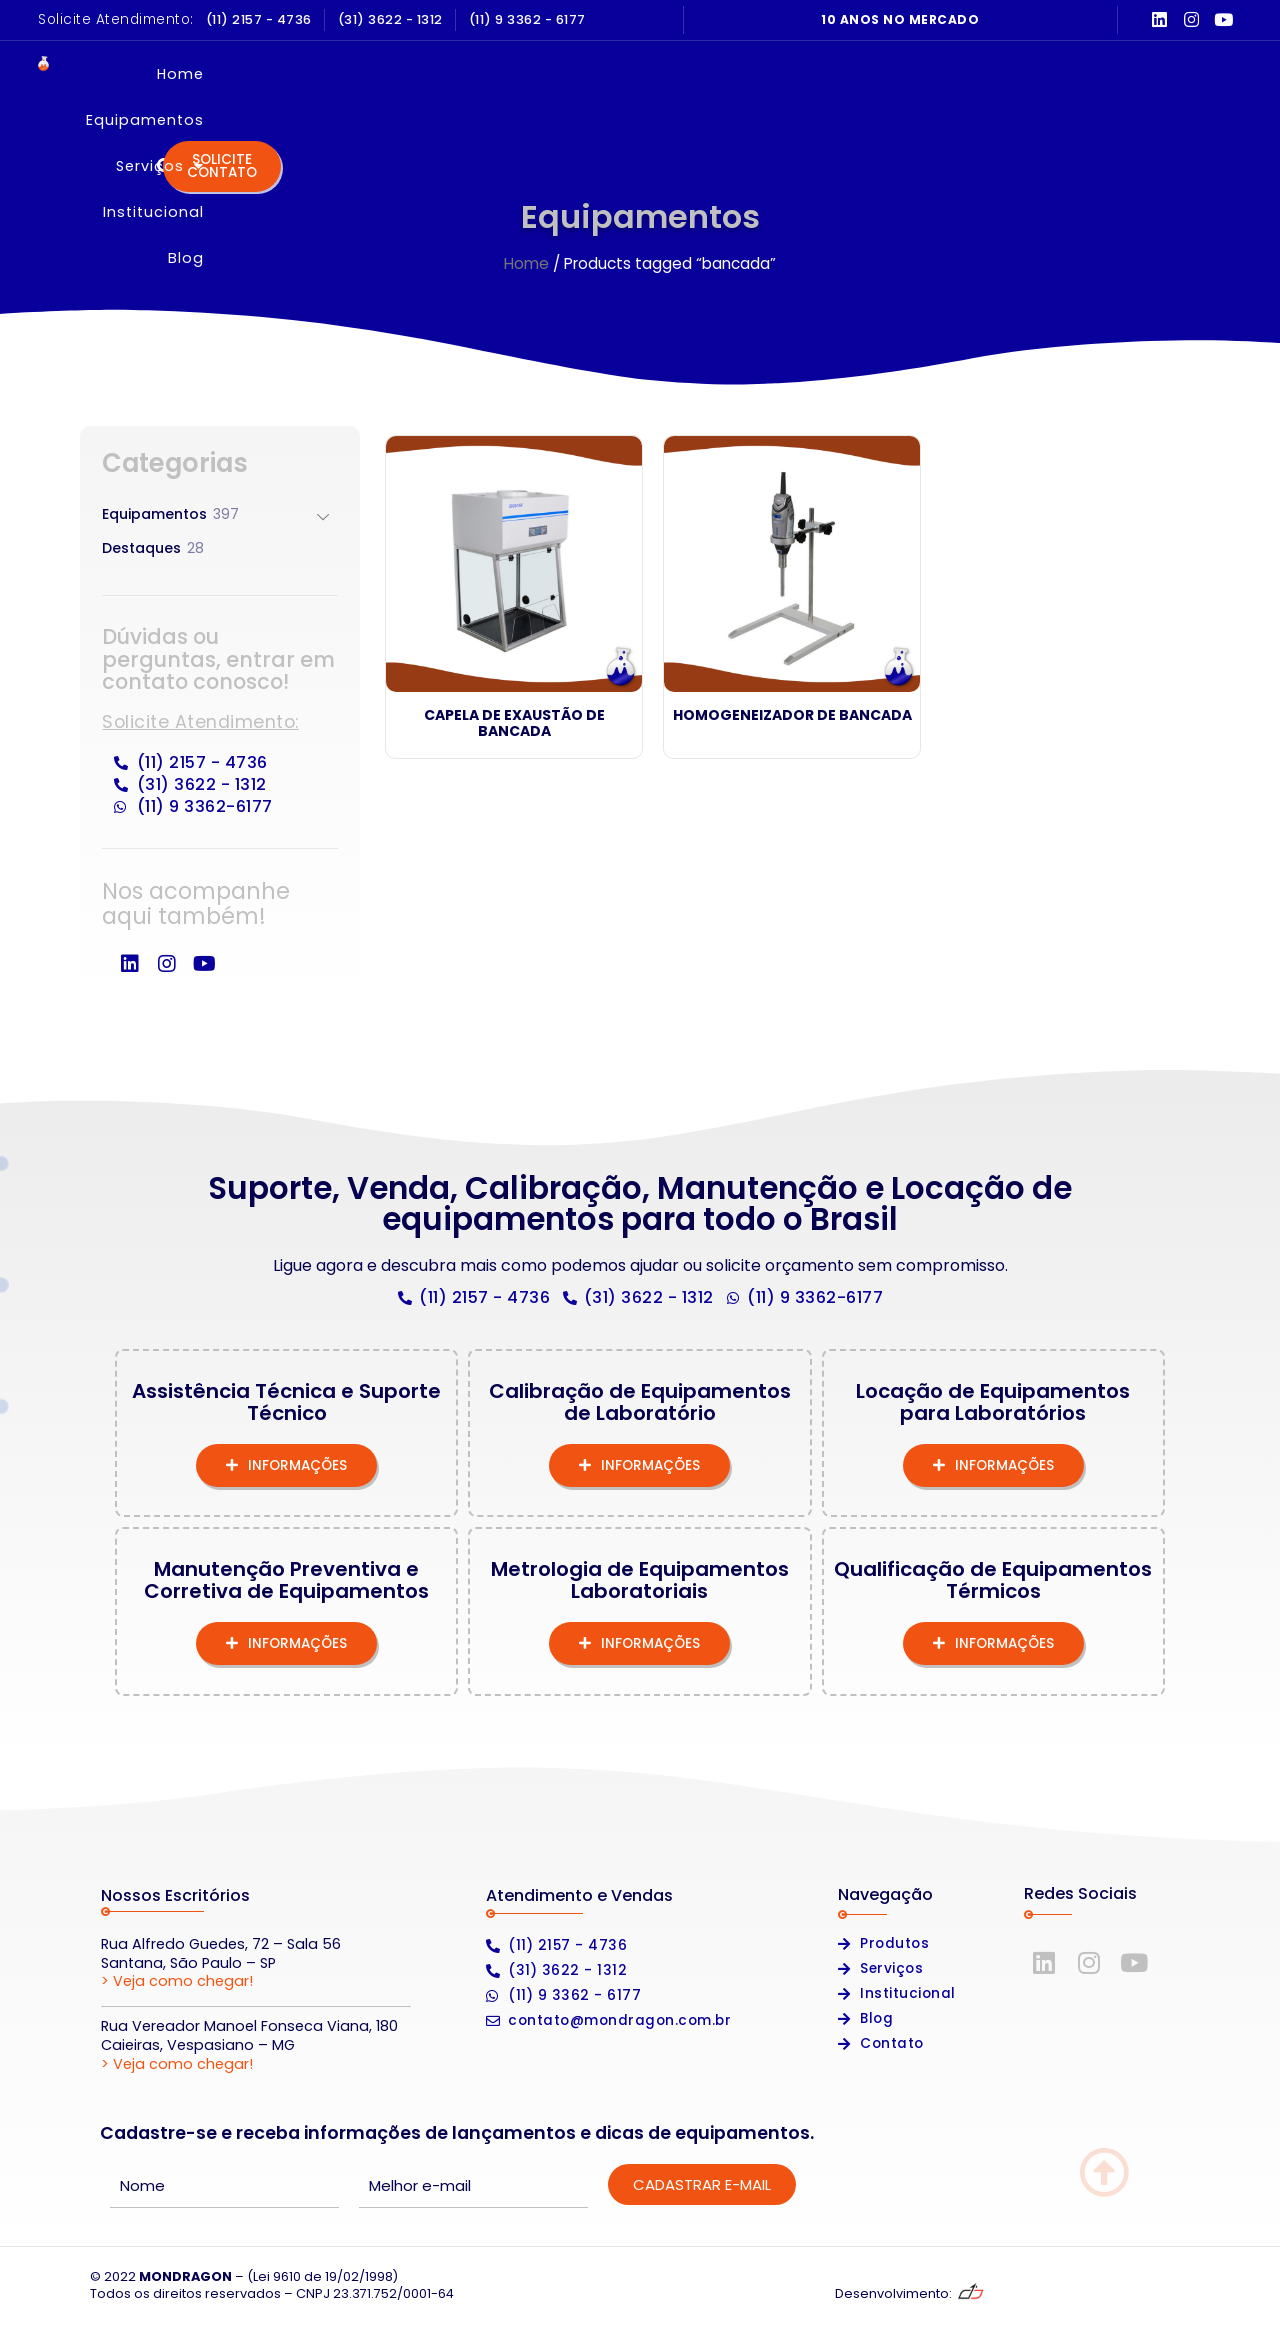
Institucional (840, 74)
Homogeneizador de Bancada (792, 715)
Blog (949, 74)
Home (440, 74)
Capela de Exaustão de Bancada (514, 723)
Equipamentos (563, 74)
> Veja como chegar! (177, 1981)
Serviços (706, 74)
